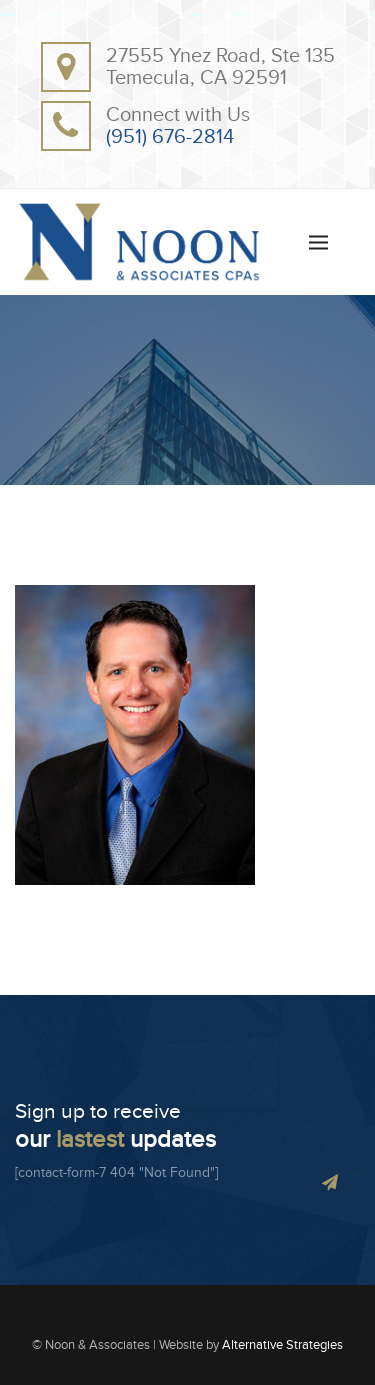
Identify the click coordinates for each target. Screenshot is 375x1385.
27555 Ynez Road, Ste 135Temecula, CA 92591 (220, 67)
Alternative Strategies (282, 1345)
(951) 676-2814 (170, 137)
